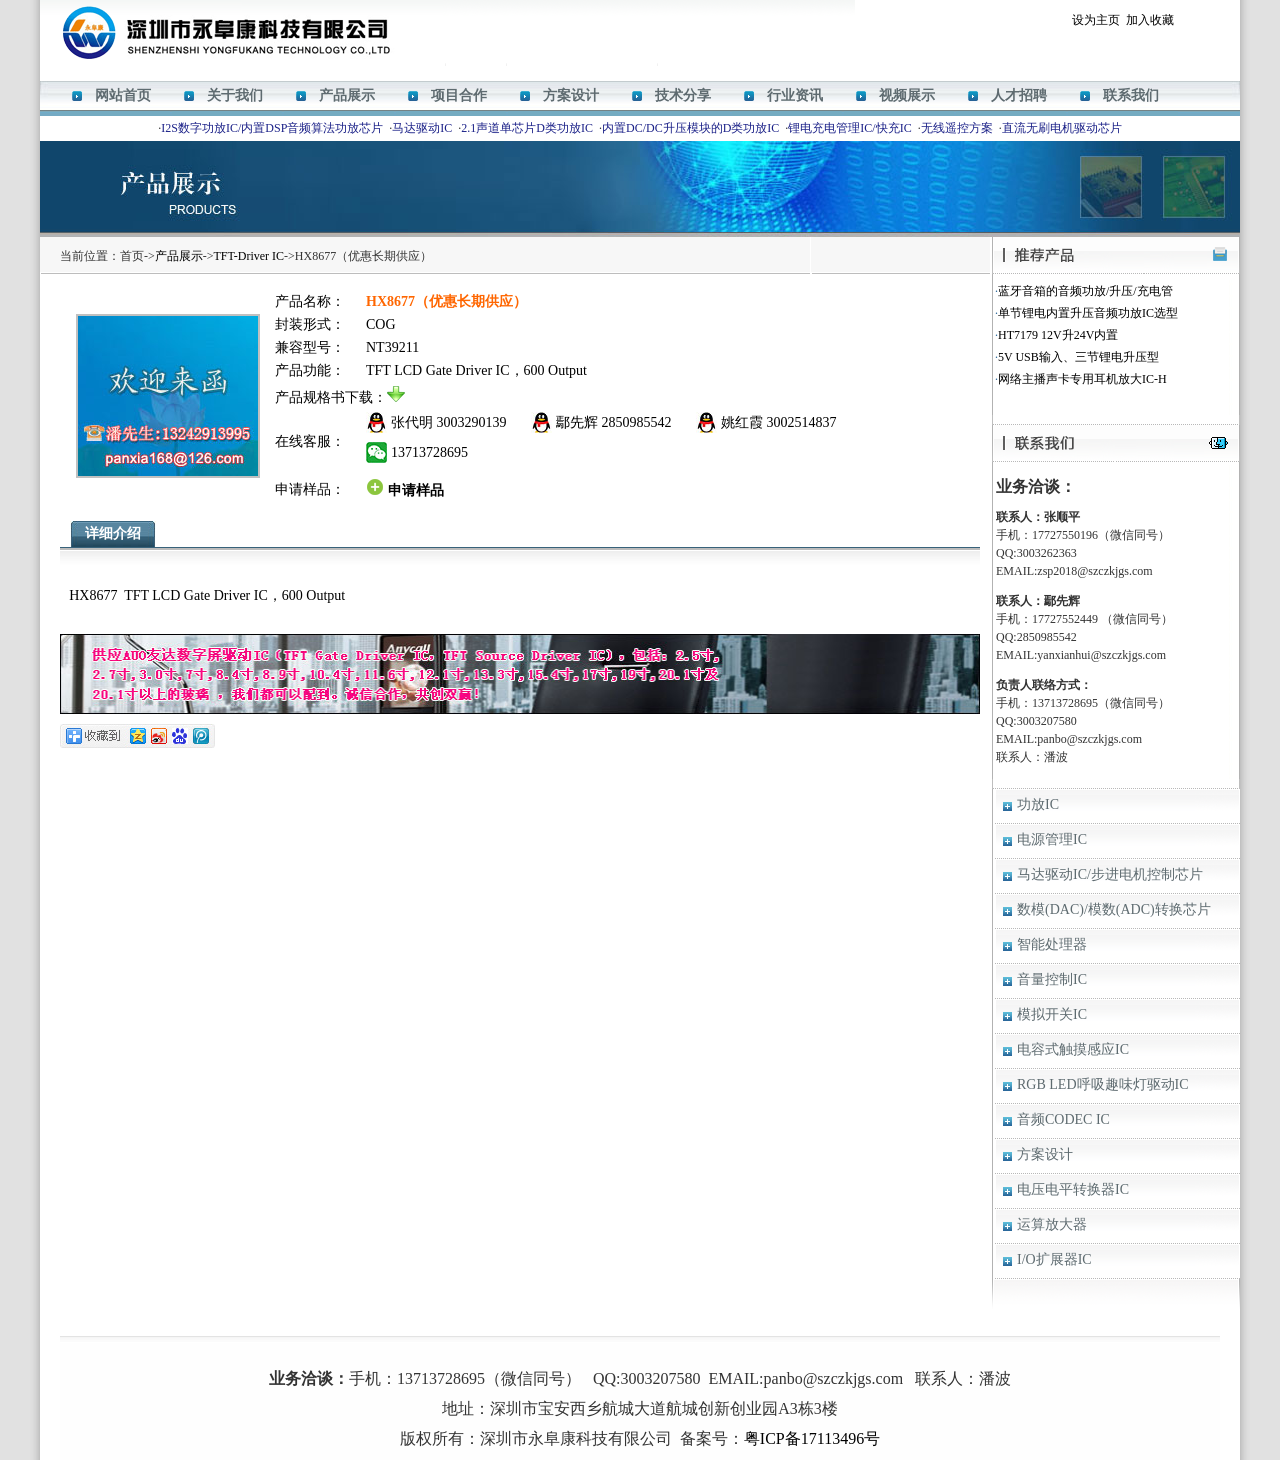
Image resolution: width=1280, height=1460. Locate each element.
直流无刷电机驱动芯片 (1062, 128)
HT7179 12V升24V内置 (1058, 335)
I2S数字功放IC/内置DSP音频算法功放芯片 (272, 128)
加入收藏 (1150, 20)
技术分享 (683, 95)
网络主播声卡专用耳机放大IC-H (1082, 379)
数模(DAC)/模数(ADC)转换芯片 (1114, 909)
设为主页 (1096, 20)
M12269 (574, 1349)
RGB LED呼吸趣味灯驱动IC (1103, 1084)
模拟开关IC (1052, 1014)
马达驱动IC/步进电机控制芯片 (1110, 874)
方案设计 (571, 95)
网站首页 (123, 95)
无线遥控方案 (957, 128)
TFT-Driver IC (249, 256)
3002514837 (802, 422)
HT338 (706, 1349)
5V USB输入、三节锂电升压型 (1078, 357)
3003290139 (472, 422)
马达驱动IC (422, 128)
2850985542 (637, 422)
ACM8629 (659, 1349)
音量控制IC (1052, 979)
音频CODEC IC (1063, 1119)
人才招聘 (1019, 95)
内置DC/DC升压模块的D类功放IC (690, 128)
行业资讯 (795, 95)
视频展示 (907, 95)
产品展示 (347, 95)
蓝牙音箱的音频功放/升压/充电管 (1085, 291)
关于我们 (235, 95)
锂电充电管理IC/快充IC (849, 128)
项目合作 (459, 95)
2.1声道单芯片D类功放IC (527, 128)
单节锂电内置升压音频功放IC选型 (1088, 313)
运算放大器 (1052, 1224)
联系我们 (1131, 95)
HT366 (615, 1349)
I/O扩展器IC (1054, 1259)
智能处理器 (1052, 944)
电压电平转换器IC (1073, 1189)
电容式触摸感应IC (1073, 1049)
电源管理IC (1052, 839)
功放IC (1038, 804)
